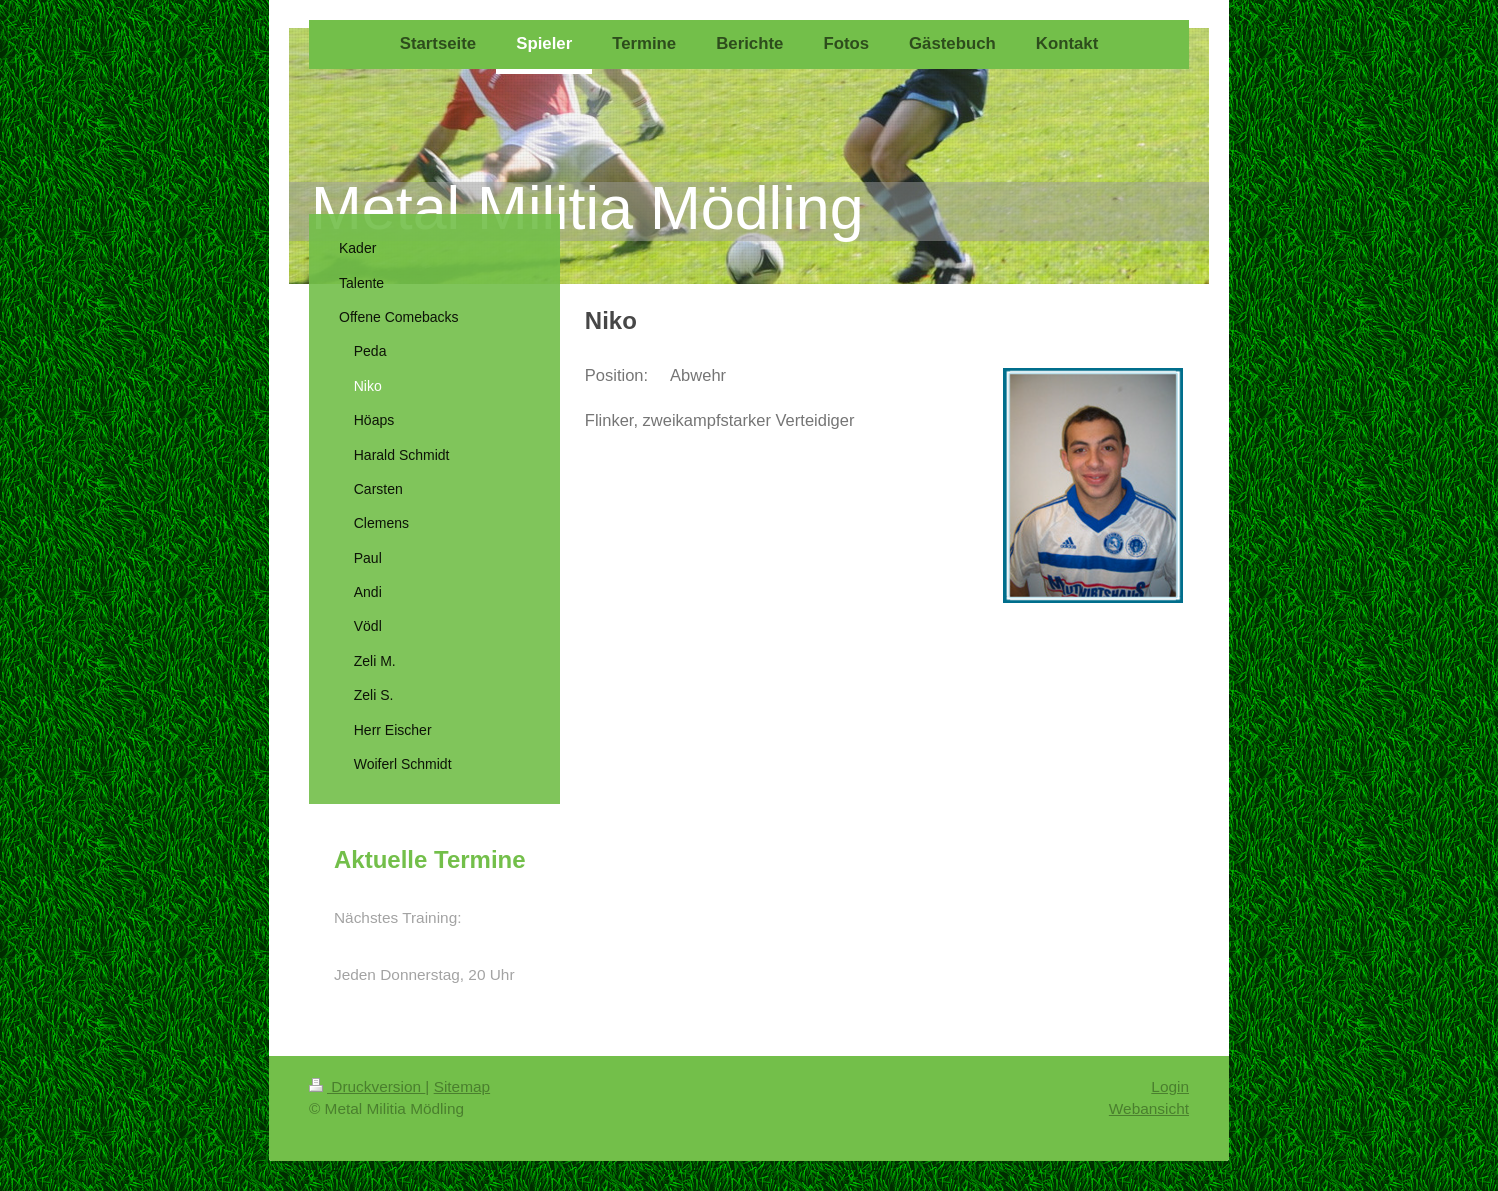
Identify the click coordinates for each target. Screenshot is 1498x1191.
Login (1170, 1086)
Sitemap (462, 1086)
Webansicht (1149, 1108)
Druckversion (367, 1086)
